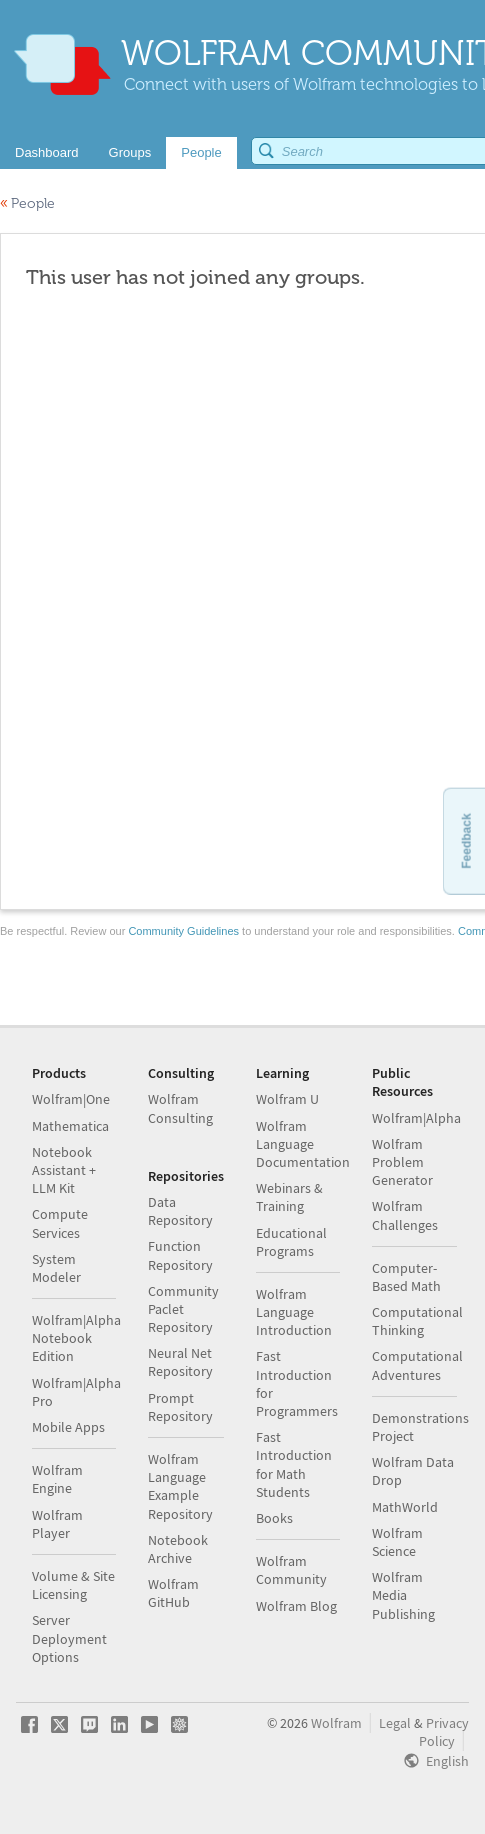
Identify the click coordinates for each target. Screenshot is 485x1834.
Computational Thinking (417, 1321)
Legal (395, 1723)
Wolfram (336, 1723)
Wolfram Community (291, 1570)
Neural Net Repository (180, 1362)
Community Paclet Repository (183, 1309)
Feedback (466, 840)
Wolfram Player (57, 1524)
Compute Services (60, 1223)
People (27, 203)
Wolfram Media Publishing (403, 1595)
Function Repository (180, 1255)
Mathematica (70, 1126)
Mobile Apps (68, 1427)
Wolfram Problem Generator (402, 1162)
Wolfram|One (71, 1099)
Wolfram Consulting (180, 1108)
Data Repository (180, 1211)
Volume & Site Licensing (73, 1585)
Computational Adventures (417, 1365)
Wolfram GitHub (173, 1593)
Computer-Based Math (406, 1277)
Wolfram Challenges (405, 1215)
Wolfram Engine (57, 1479)
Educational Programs (291, 1242)
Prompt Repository (180, 1407)
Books (274, 1518)
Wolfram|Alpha (416, 1118)
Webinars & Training (289, 1197)
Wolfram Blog (296, 1606)
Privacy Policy (444, 1732)
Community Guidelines (183, 931)
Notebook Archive (178, 1549)
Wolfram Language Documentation (303, 1144)
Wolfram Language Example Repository (180, 1486)
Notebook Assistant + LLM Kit (64, 1170)
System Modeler (56, 1268)
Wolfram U (287, 1099)
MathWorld (405, 1507)
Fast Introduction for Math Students (294, 1464)
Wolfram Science (397, 1542)
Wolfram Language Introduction (294, 1312)
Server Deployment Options (69, 1638)
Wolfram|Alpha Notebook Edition (76, 1338)
